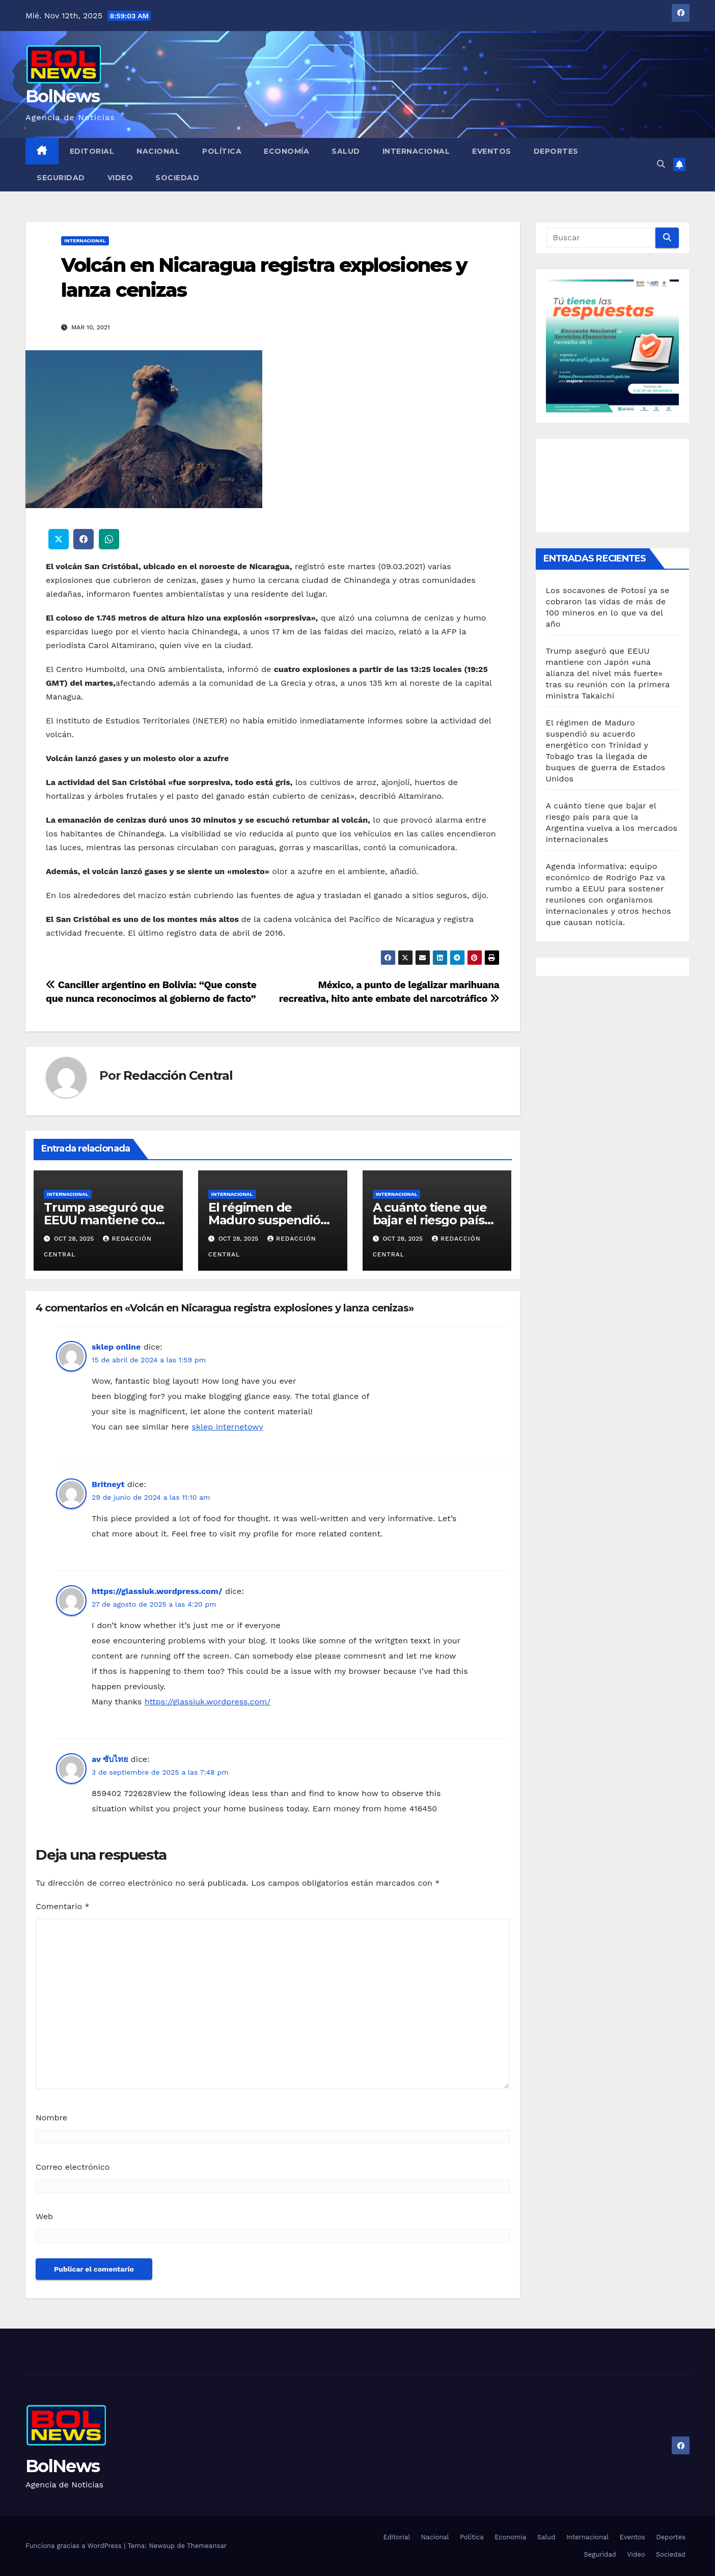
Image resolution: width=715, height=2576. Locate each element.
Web (44, 2216)
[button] (661, 164)
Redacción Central (178, 1075)
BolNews (62, 96)
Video (120, 177)
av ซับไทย (110, 1759)
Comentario (63, 1906)
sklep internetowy (227, 1427)
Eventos (491, 151)
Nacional (158, 151)
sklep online (116, 1347)
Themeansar (207, 2546)
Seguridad (61, 177)
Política (221, 151)
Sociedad (177, 177)
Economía (286, 151)
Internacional (416, 151)
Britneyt (108, 1484)
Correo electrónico (72, 2167)
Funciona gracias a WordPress (74, 2546)
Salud (346, 151)
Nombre (51, 2117)
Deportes (556, 151)
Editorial (92, 151)
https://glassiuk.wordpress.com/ (157, 1591)
